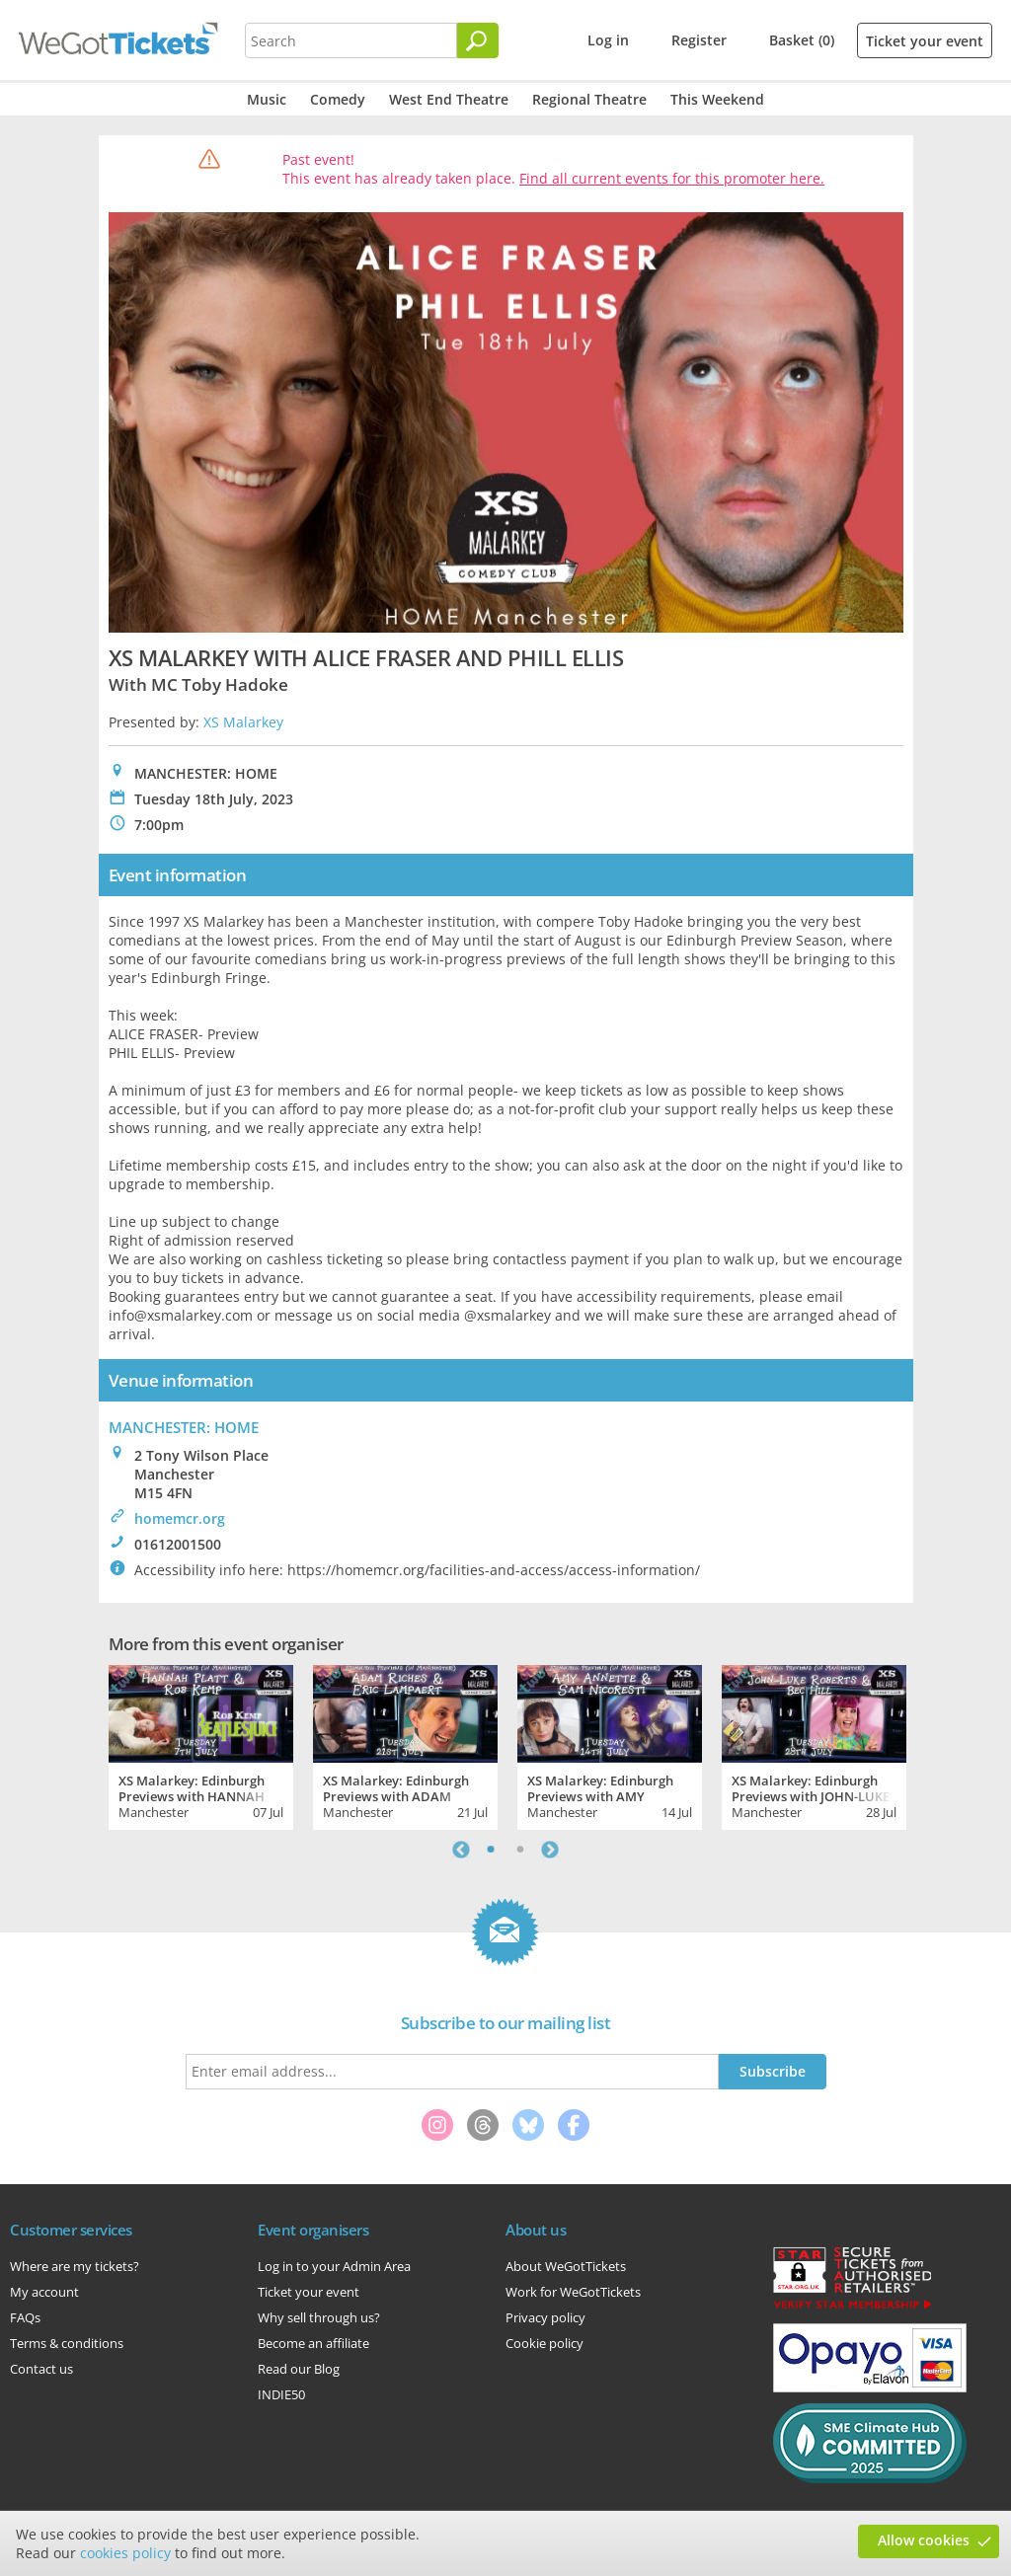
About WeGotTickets (566, 2266)
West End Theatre (448, 99)
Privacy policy (545, 2317)
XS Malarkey (243, 722)
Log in (608, 40)
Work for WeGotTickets (573, 2292)
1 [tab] (491, 1849)
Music (266, 99)
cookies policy (125, 2552)
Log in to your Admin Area (334, 2266)
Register (699, 40)
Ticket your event (924, 41)
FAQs (25, 2317)
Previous (461, 1849)
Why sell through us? (319, 2317)
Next (550, 1849)
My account (44, 2292)
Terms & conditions (66, 2343)
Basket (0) (801, 40)
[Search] (478, 40)
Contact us (41, 2369)
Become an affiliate (313, 2343)
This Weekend (717, 99)
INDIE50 (281, 2394)
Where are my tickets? (74, 2266)
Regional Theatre (589, 99)
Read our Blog (299, 2369)
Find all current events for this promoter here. (671, 178)
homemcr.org (179, 1518)
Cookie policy (544, 2343)
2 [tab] (520, 1849)
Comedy (337, 99)
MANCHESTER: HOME (184, 1427)
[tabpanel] (201, 1745)
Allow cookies (924, 2540)
